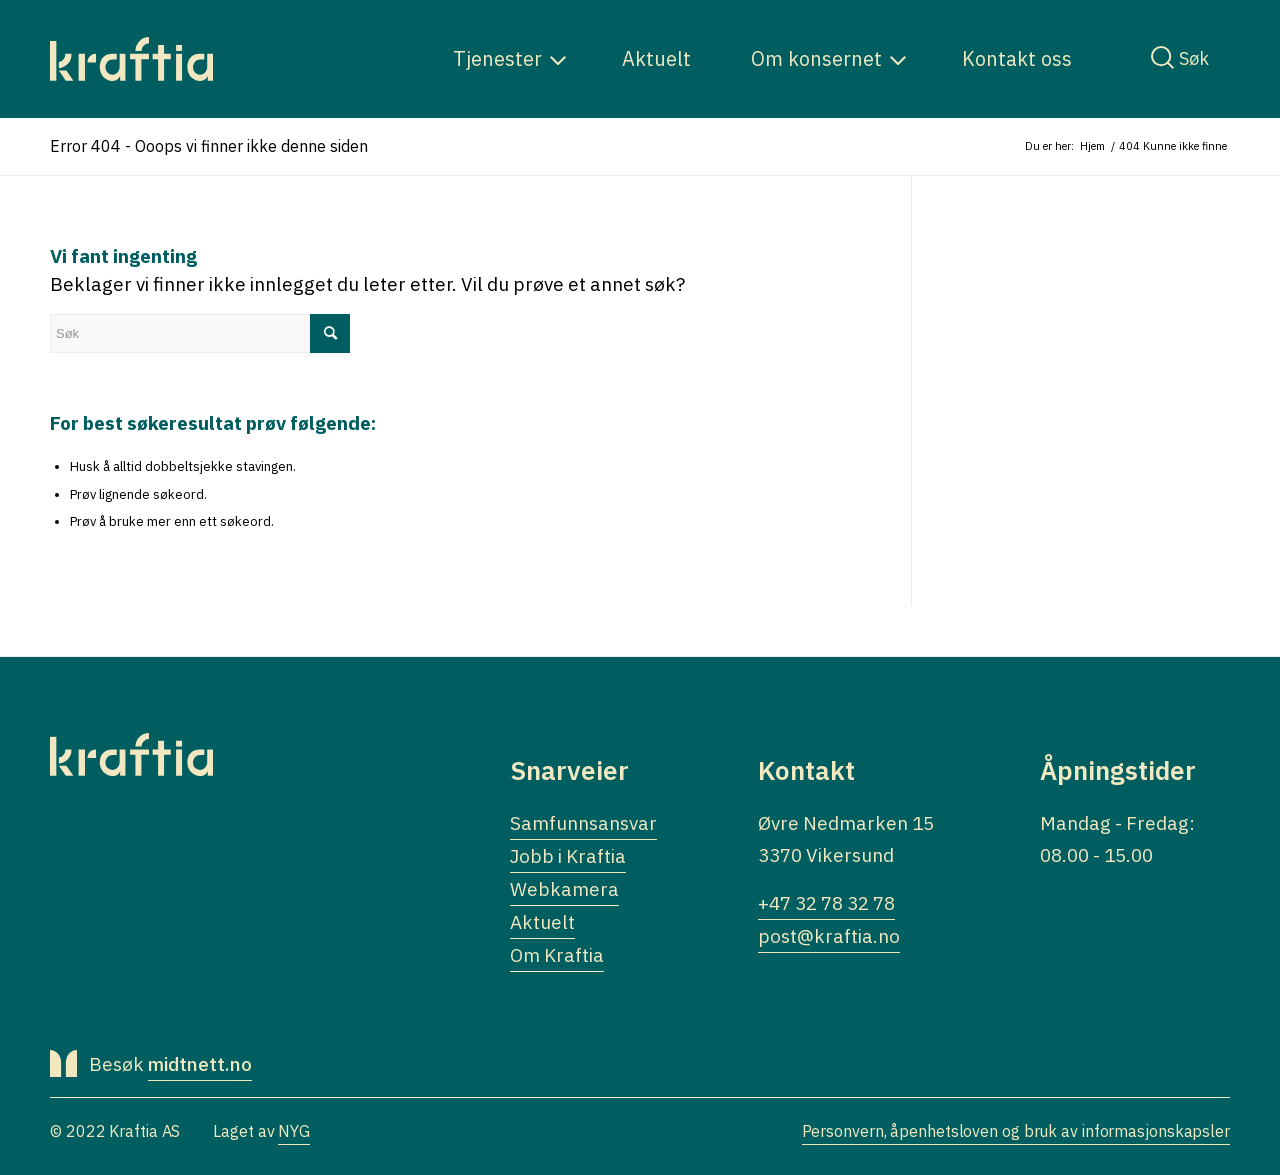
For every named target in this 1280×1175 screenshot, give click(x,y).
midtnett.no (200, 1064)
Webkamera (564, 889)
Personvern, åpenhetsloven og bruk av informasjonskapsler (1016, 1131)
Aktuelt (542, 922)
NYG (294, 1131)
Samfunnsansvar (583, 823)
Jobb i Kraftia (568, 856)
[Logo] (131, 59)
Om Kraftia (557, 955)
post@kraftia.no (829, 936)
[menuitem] (497, 58)
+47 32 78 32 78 (826, 903)
